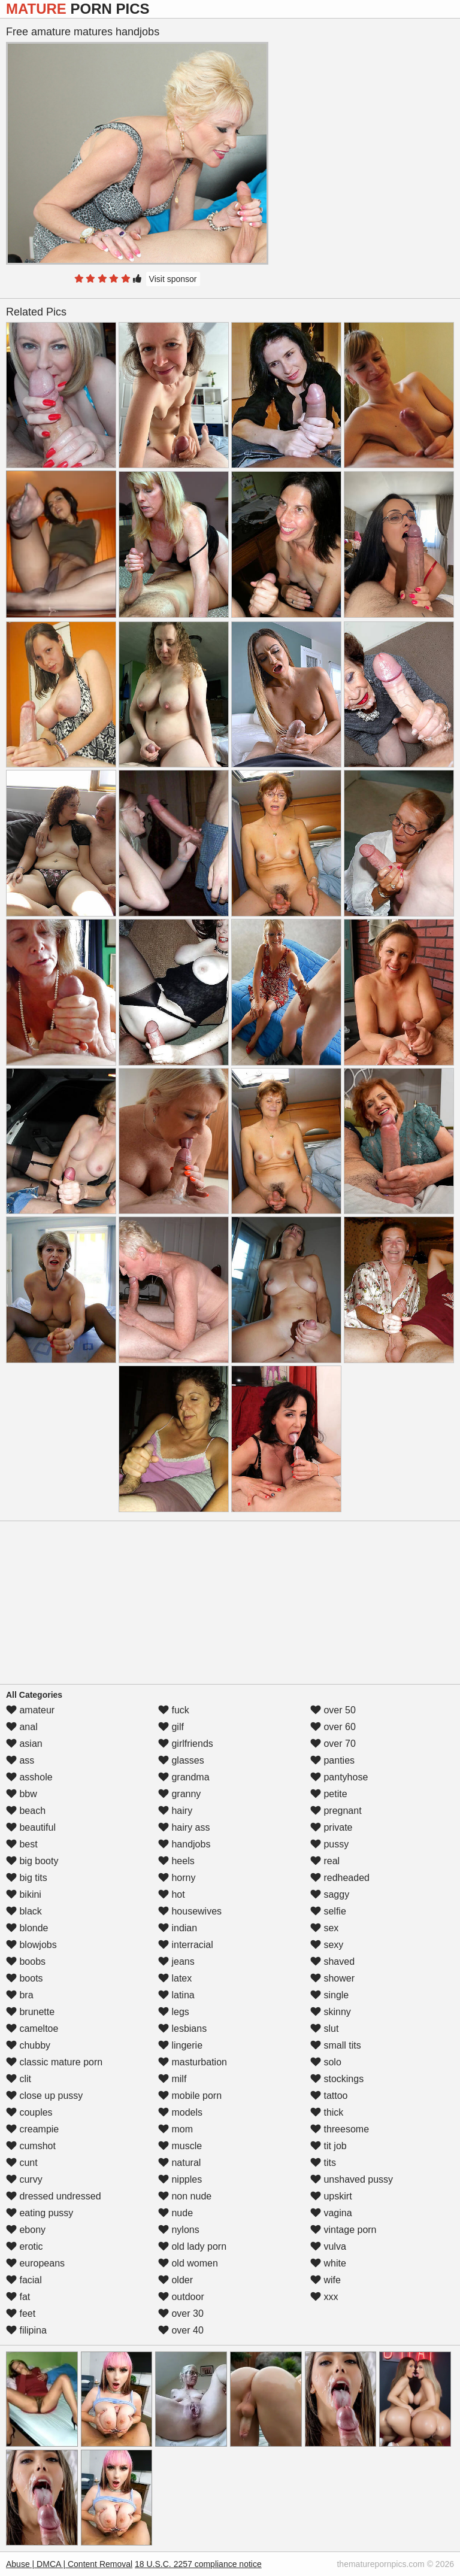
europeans (35, 2263)
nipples (180, 2179)
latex (175, 1978)
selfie (328, 1911)
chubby (28, 2045)
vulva (328, 2246)
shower (332, 1978)
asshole (29, 1777)
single (329, 1995)
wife (325, 2280)
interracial (185, 1945)
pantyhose (339, 1777)
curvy (24, 2179)
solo (325, 2062)
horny (176, 1878)
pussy (329, 1844)
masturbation (192, 2062)
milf (172, 2079)
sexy (326, 1945)
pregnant (336, 1811)
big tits (26, 1878)
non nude (184, 2196)
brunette (30, 2012)
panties (332, 1760)
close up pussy (44, 2095)
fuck (173, 1710)
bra (20, 1995)
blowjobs (31, 1945)
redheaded (340, 1878)
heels (176, 1861)
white (328, 2263)
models (180, 2112)
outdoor (181, 2297)
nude (175, 2213)
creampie (32, 2129)
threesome (339, 2129)
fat (18, 2297)
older (175, 2280)
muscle (180, 2146)
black (24, 1911)
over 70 (333, 1743)
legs (173, 2012)
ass (20, 1760)
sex (324, 1928)
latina (176, 1995)
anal (22, 1727)
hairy (175, 1811)
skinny (330, 2012)
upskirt (331, 2196)
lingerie (180, 2045)
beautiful (31, 1827)
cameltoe (32, 2028)
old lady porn (192, 2246)
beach (26, 1811)
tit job (328, 2146)
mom (175, 2129)
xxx (324, 2297)
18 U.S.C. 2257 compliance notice (198, 2564)
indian (177, 1928)
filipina (26, 2330)
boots (24, 1978)
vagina (331, 2213)
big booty (32, 1861)
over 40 (181, 2330)
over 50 (333, 1710)
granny (179, 1794)
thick (326, 2112)
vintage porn (343, 2230)
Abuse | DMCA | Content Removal (69, 2564)
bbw (21, 1794)
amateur (30, 1710)
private (331, 1827)
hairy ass (184, 1827)
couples (29, 2112)
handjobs (184, 1844)
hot (171, 1894)
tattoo (328, 2095)
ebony (26, 2230)
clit (18, 2079)
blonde (27, 1928)
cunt (22, 2163)
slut (324, 2028)
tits (323, 2163)
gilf (171, 1727)
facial (24, 2280)
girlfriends (185, 1743)
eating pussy (39, 2213)
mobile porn (190, 2095)
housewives (190, 1911)
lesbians (182, 2028)
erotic (24, 2246)
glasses (181, 1760)
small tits (335, 2045)
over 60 (333, 1727)
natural (179, 2163)
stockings (337, 2079)
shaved (332, 1961)
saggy (329, 1894)
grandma (184, 1777)
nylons (178, 2230)
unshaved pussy (351, 2179)
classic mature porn (54, 2062)
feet (20, 2313)
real (325, 1861)
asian (24, 1743)
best (22, 1844)
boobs (26, 1961)
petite (328, 1794)
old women (188, 2263)
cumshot (31, 2146)
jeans (176, 1961)
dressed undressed (53, 2196)
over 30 (181, 2313)
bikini (23, 1894)
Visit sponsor (173, 279)
